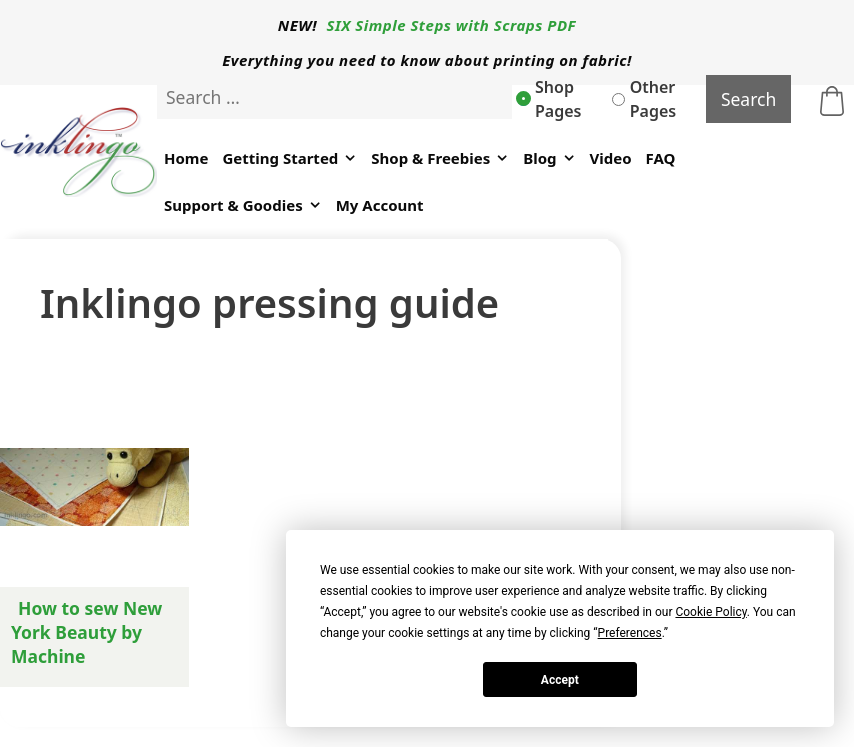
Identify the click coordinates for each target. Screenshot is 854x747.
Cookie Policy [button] (710, 612)
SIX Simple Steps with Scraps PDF (452, 25)
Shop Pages (549, 99)
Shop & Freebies (440, 158)
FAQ (661, 158)
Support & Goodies (243, 205)
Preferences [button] (630, 633)
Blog (549, 158)
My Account (380, 205)
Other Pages (644, 99)
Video (611, 158)
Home (186, 158)
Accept (560, 680)
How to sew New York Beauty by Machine (86, 632)
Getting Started (289, 158)
